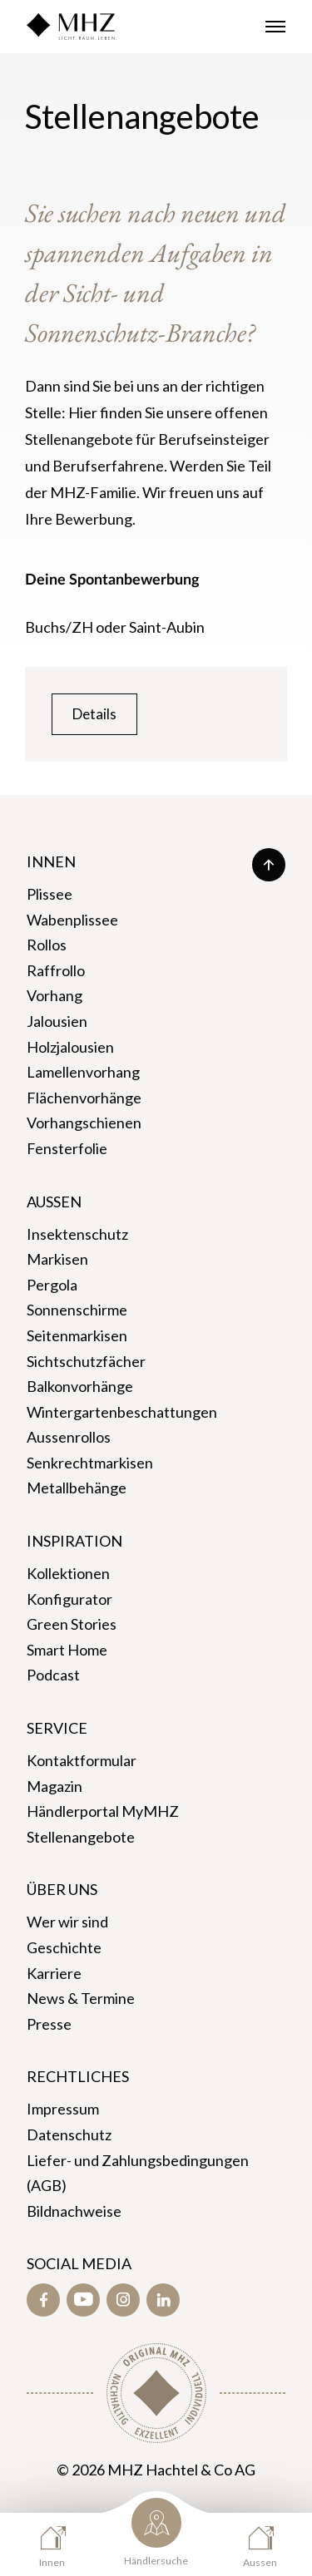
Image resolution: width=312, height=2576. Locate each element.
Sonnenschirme (77, 1309)
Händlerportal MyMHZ (103, 1811)
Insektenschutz (77, 1234)
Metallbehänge (76, 1487)
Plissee (49, 894)
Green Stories (71, 1624)
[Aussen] (260, 2546)
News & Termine (81, 1998)
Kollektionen (68, 1573)
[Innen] (52, 2546)
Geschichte (64, 1947)
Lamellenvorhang (83, 1072)
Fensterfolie (67, 1148)
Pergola (52, 1285)
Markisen (57, 1259)
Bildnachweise (74, 2211)
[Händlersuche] (156, 2536)
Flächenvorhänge (84, 1097)
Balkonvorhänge (80, 1386)
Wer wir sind (67, 1921)
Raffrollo (56, 970)
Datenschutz (69, 2134)
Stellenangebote (81, 1837)
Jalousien (57, 1021)
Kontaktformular (81, 1760)
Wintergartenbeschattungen (122, 1412)
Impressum (63, 2109)
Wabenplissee (72, 919)
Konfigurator (69, 1599)
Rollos (47, 944)
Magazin (54, 1786)
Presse (49, 2024)
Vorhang (54, 995)
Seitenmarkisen (77, 1335)
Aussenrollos (69, 1437)
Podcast (53, 1675)
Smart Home (67, 1650)
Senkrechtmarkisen (90, 1462)
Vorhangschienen (84, 1122)
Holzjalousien (70, 1047)
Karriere (54, 1973)
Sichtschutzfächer (86, 1361)
